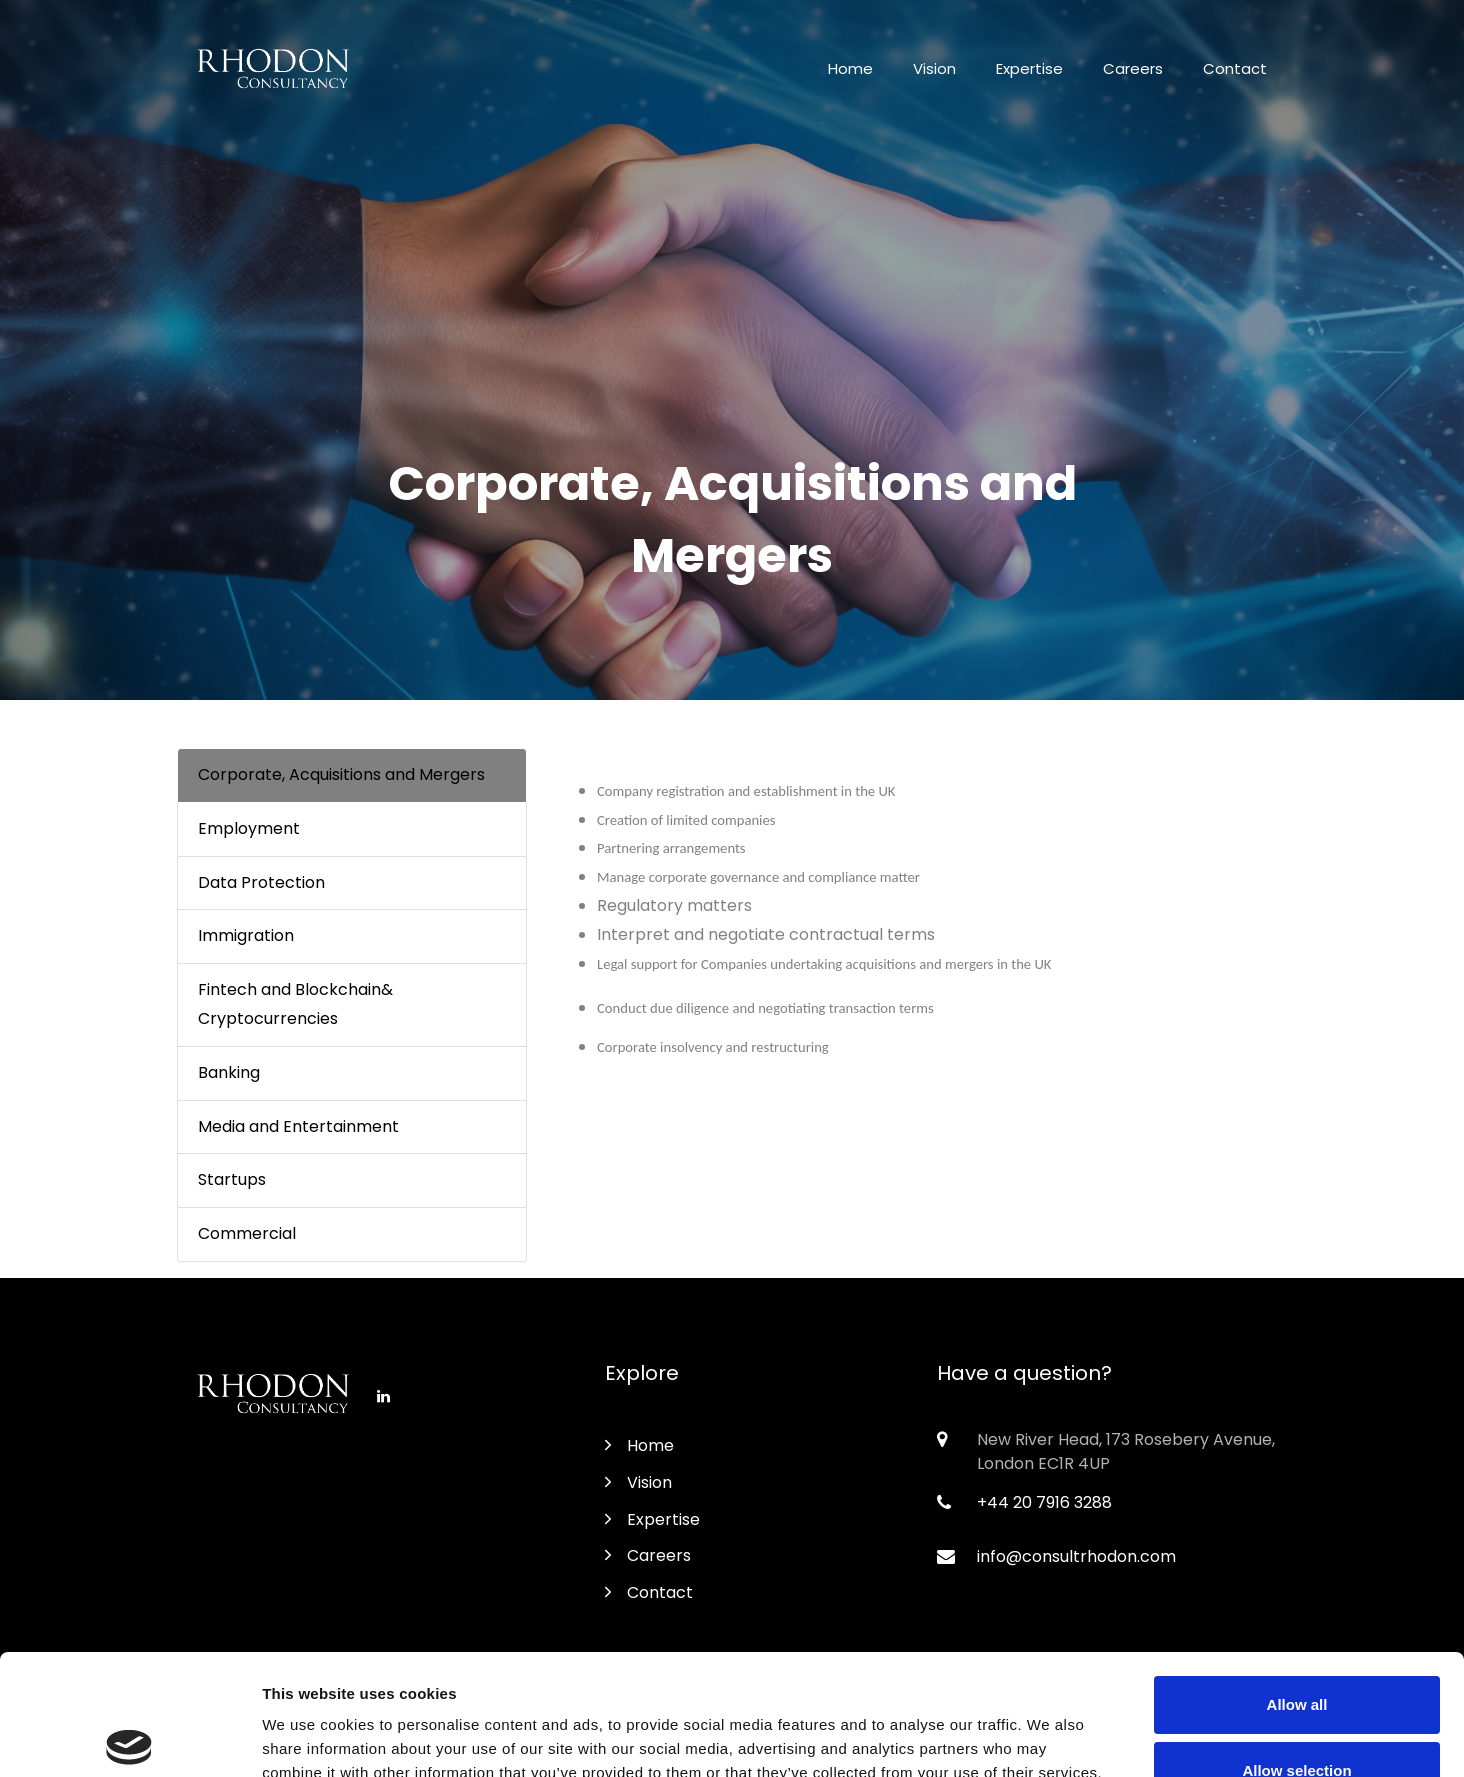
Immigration (246, 935)
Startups (232, 1179)
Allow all (1297, 1579)
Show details (1049, 1737)
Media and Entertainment (298, 1126)
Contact (1235, 68)
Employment (249, 828)
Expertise (1029, 68)
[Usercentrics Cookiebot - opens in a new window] (129, 1738)
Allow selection (1296, 1645)
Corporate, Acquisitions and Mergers (341, 774)
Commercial (247, 1233)
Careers (1133, 68)
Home (850, 68)
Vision (934, 68)
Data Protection (261, 882)
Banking (229, 1072)
